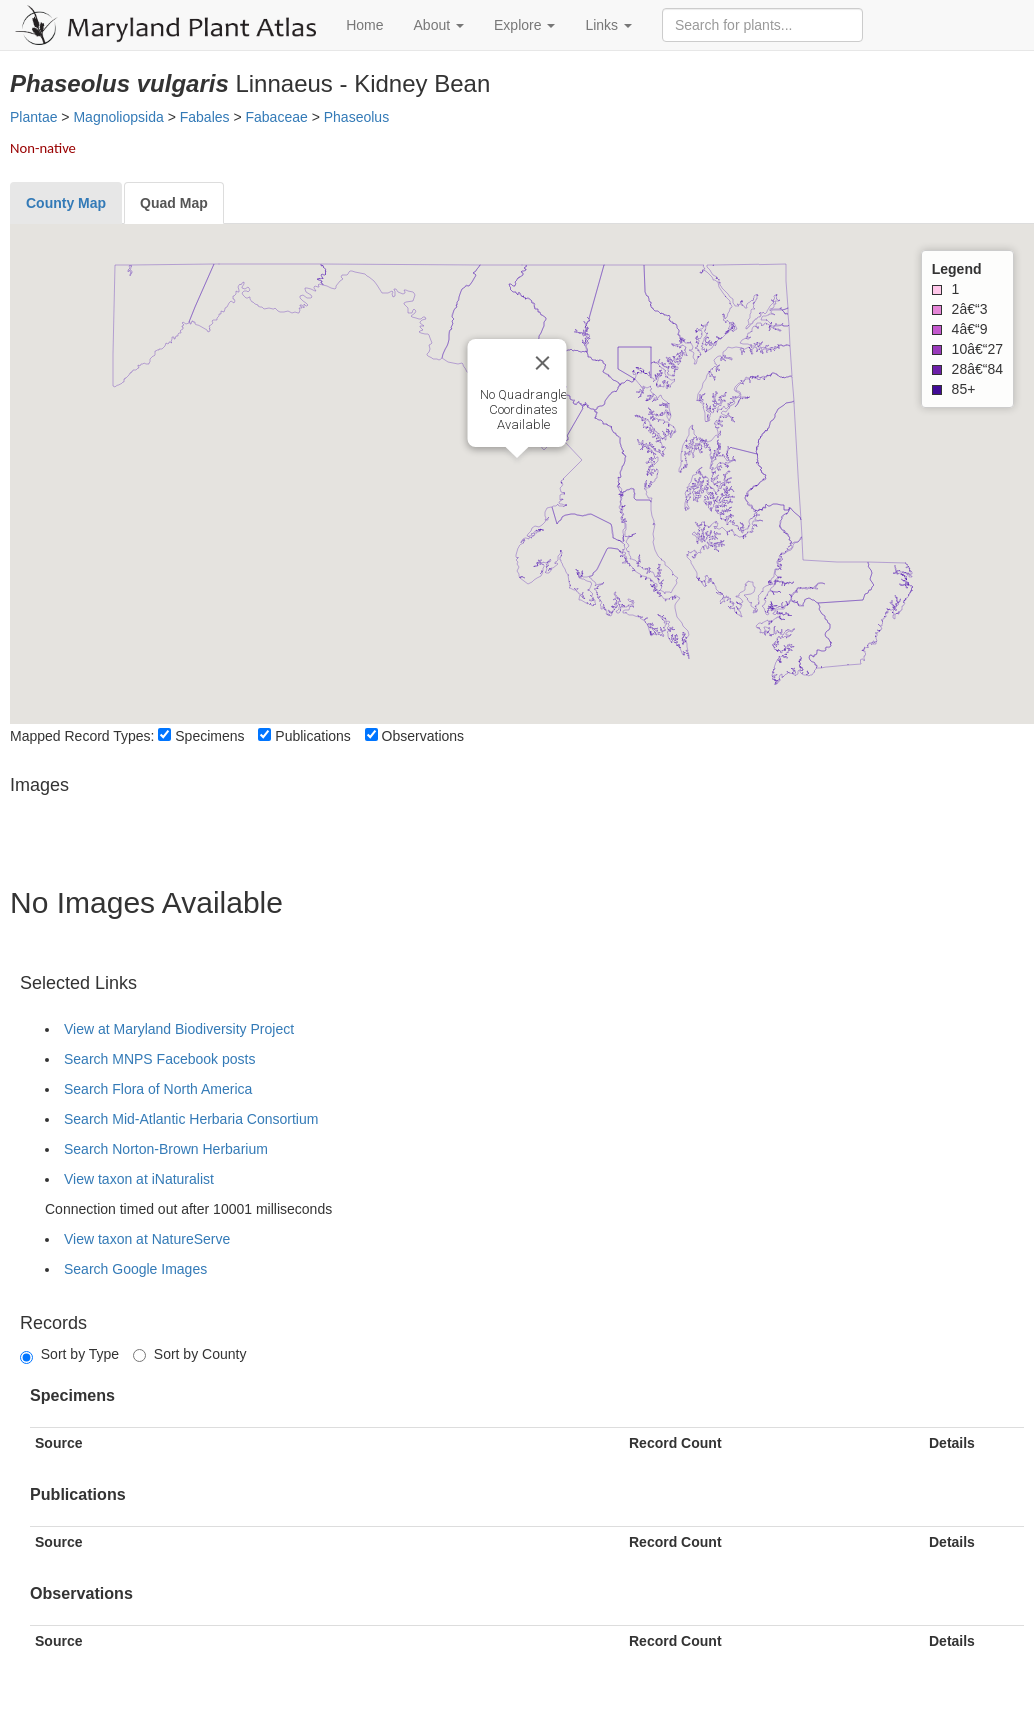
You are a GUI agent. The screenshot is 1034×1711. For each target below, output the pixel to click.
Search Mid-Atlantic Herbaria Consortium (191, 1119)
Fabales (205, 117)
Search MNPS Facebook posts (159, 1059)
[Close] (543, 363)
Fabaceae (277, 117)
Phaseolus (356, 117)
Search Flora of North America (158, 1089)
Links (608, 25)
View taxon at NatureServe (147, 1239)
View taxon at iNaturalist (139, 1179)
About (439, 25)
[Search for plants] (762, 25)
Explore (524, 25)
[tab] (66, 203)
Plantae (33, 117)
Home (364, 25)
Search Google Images (135, 1269)
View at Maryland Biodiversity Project (179, 1029)
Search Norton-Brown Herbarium (166, 1149)
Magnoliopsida (118, 117)
